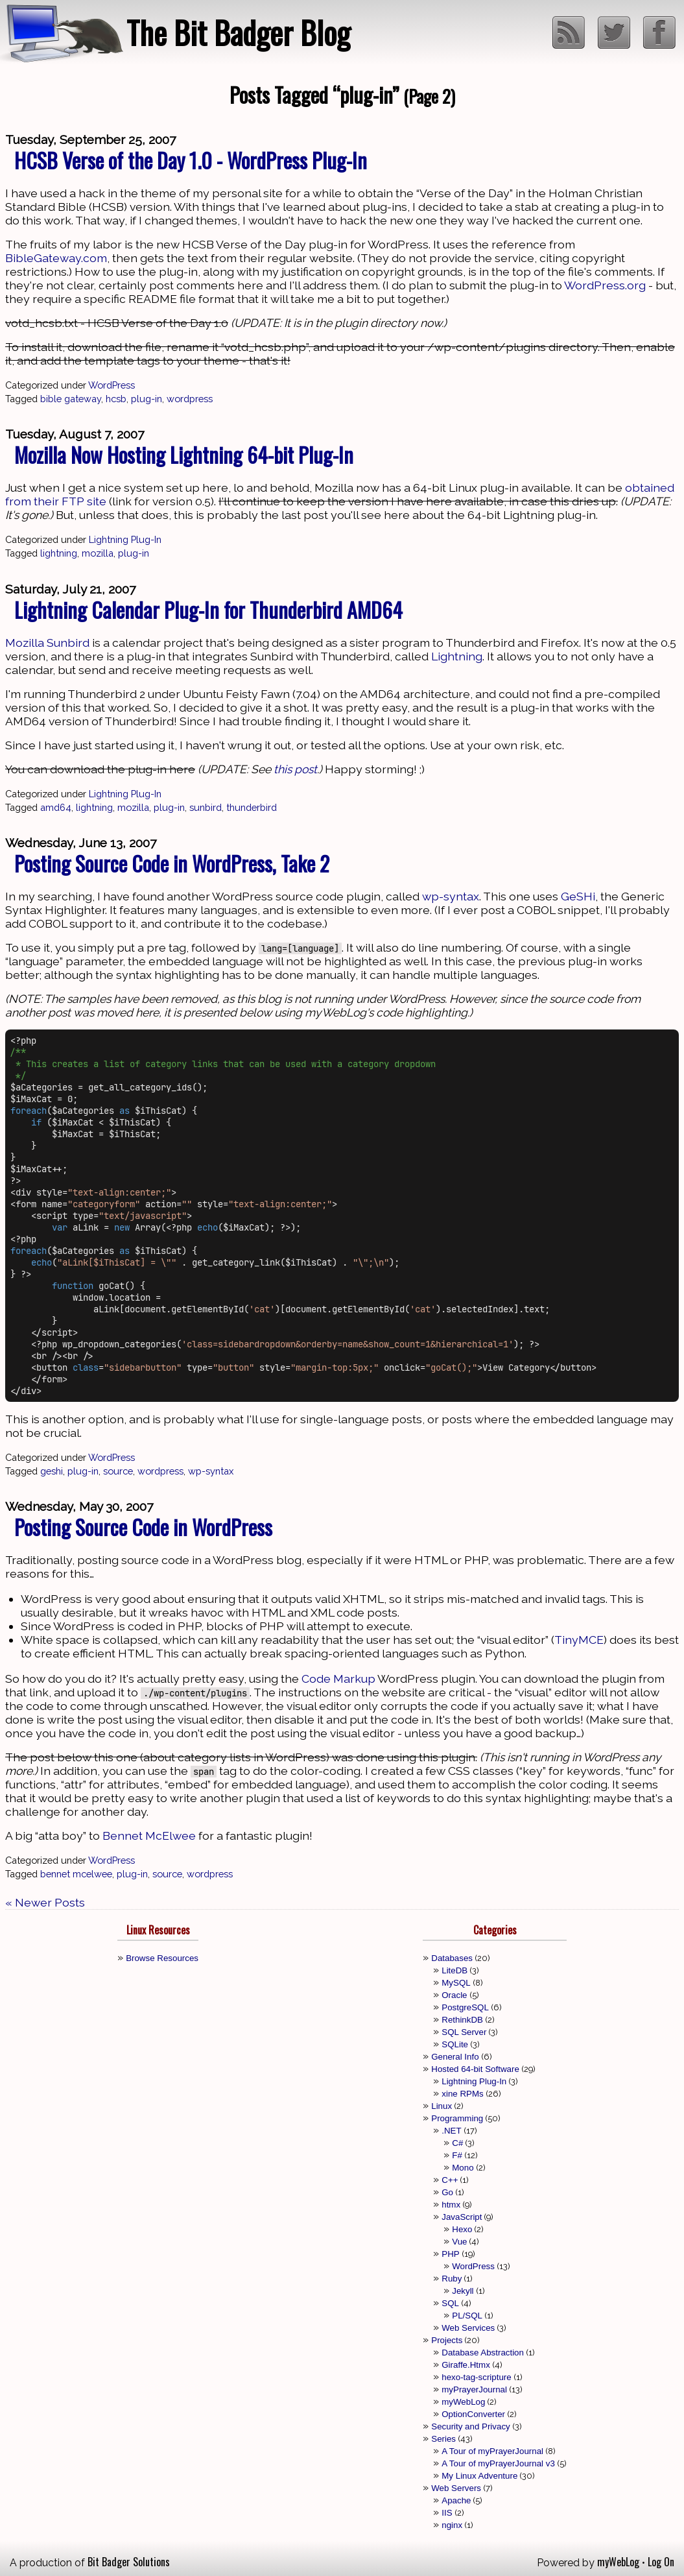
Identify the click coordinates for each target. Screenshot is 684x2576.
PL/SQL (467, 2315)
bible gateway (70, 398)
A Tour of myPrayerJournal (492, 2451)
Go (447, 2192)
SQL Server (464, 2032)
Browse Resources (162, 1958)
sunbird (205, 807)
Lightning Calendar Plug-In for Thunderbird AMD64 (208, 609)
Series (443, 2439)
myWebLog (463, 2402)
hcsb (116, 398)
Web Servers (456, 2488)
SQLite (455, 2044)
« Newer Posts (45, 1902)
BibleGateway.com (56, 258)
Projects (446, 2340)
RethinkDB (462, 2020)
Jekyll (462, 2291)
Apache (456, 2500)
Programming (457, 2118)
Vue (459, 2241)
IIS (447, 2513)
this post (295, 769)
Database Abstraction (483, 2352)
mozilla (97, 553)
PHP (450, 2254)
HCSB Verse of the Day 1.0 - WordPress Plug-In (190, 160)
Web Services (468, 2328)
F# (457, 2155)
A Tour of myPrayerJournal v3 (498, 2463)
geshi (51, 1470)
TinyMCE (579, 1639)
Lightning (456, 656)
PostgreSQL (465, 2007)
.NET (451, 2131)
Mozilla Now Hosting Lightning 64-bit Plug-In (183, 454)
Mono (462, 2168)
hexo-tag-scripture (476, 2377)
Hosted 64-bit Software (475, 2069)
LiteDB (454, 1970)
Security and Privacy (470, 2426)
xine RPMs (462, 2094)
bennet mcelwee (76, 1873)
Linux (441, 2106)
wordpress (190, 398)
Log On (661, 2562)
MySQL (456, 1983)
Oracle (454, 1995)
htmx (451, 2204)
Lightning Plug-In (125, 539)
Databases (452, 1958)
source (118, 1470)
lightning (58, 553)
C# (457, 2143)
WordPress (111, 385)
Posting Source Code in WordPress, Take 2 (171, 863)
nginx (452, 2525)
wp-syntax (450, 896)
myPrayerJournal (474, 2389)
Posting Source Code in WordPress (143, 1526)
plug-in (146, 398)
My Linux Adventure (479, 2476)
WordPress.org (605, 285)
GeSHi (578, 896)
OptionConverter (473, 2414)
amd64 (55, 807)
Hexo (462, 2229)
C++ (450, 2180)
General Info (454, 2057)
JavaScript (462, 2217)
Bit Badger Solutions (129, 2562)
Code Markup (338, 1678)
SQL (450, 2303)
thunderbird (251, 807)
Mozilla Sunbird (47, 642)
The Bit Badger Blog (238, 32)
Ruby (452, 2278)
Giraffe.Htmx (466, 2365)
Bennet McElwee (149, 1835)
